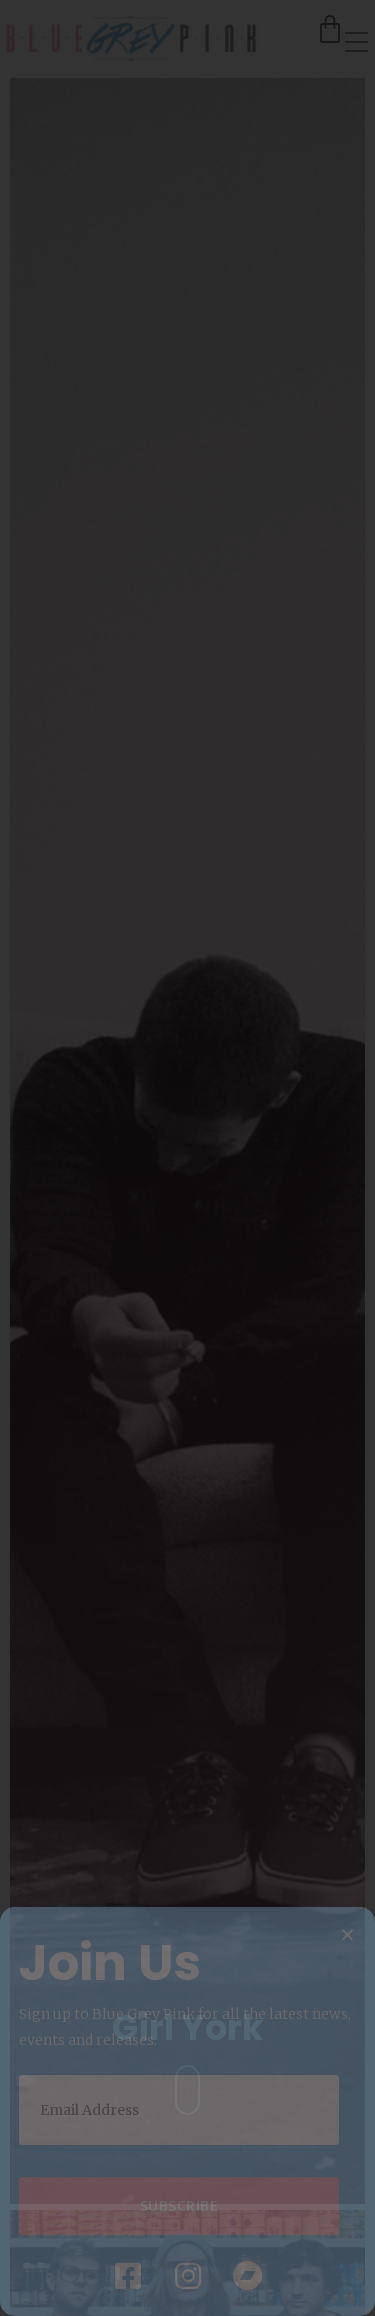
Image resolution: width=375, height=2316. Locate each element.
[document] (187, 1158)
